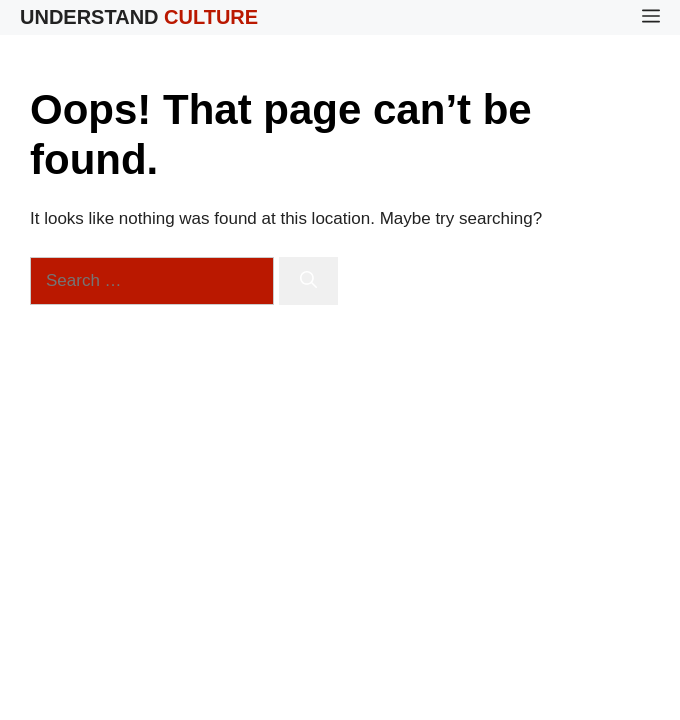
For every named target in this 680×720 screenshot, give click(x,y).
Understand (139, 17)
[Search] (308, 281)
